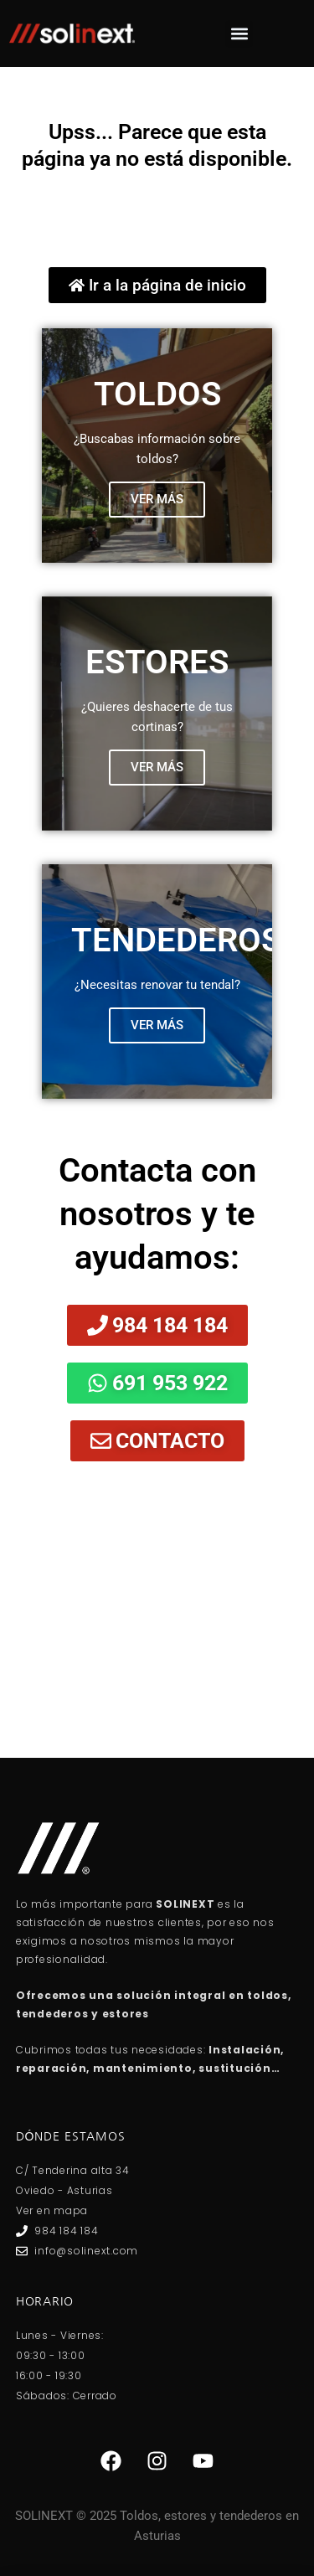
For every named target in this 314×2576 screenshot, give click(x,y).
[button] (239, 34)
